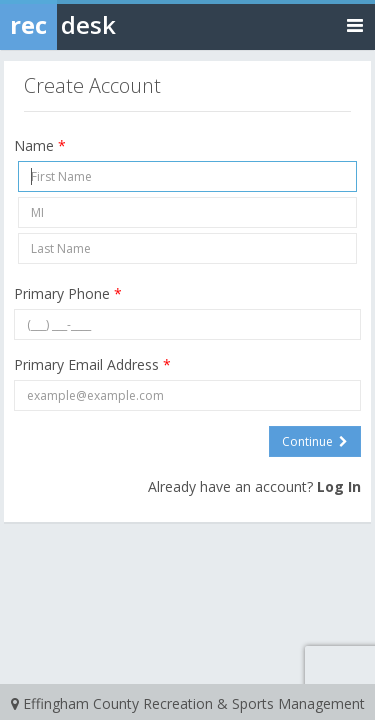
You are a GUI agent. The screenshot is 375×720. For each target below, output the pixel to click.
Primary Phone (68, 293)
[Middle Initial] (187, 212)
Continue (315, 441)
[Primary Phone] (187, 324)
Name (40, 145)
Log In (339, 486)
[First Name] (187, 176)
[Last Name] (187, 248)
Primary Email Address (92, 364)
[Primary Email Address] (187, 395)
